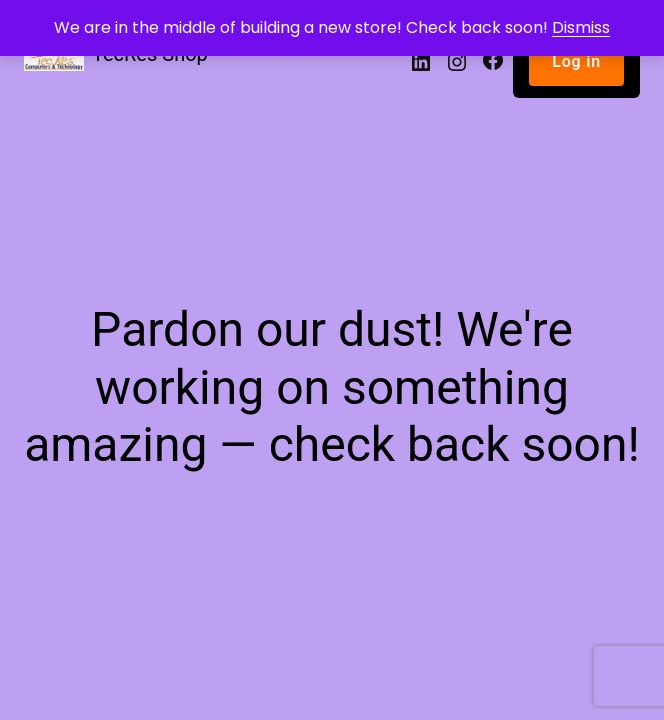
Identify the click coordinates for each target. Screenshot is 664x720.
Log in (576, 61)
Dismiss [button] (581, 27)
